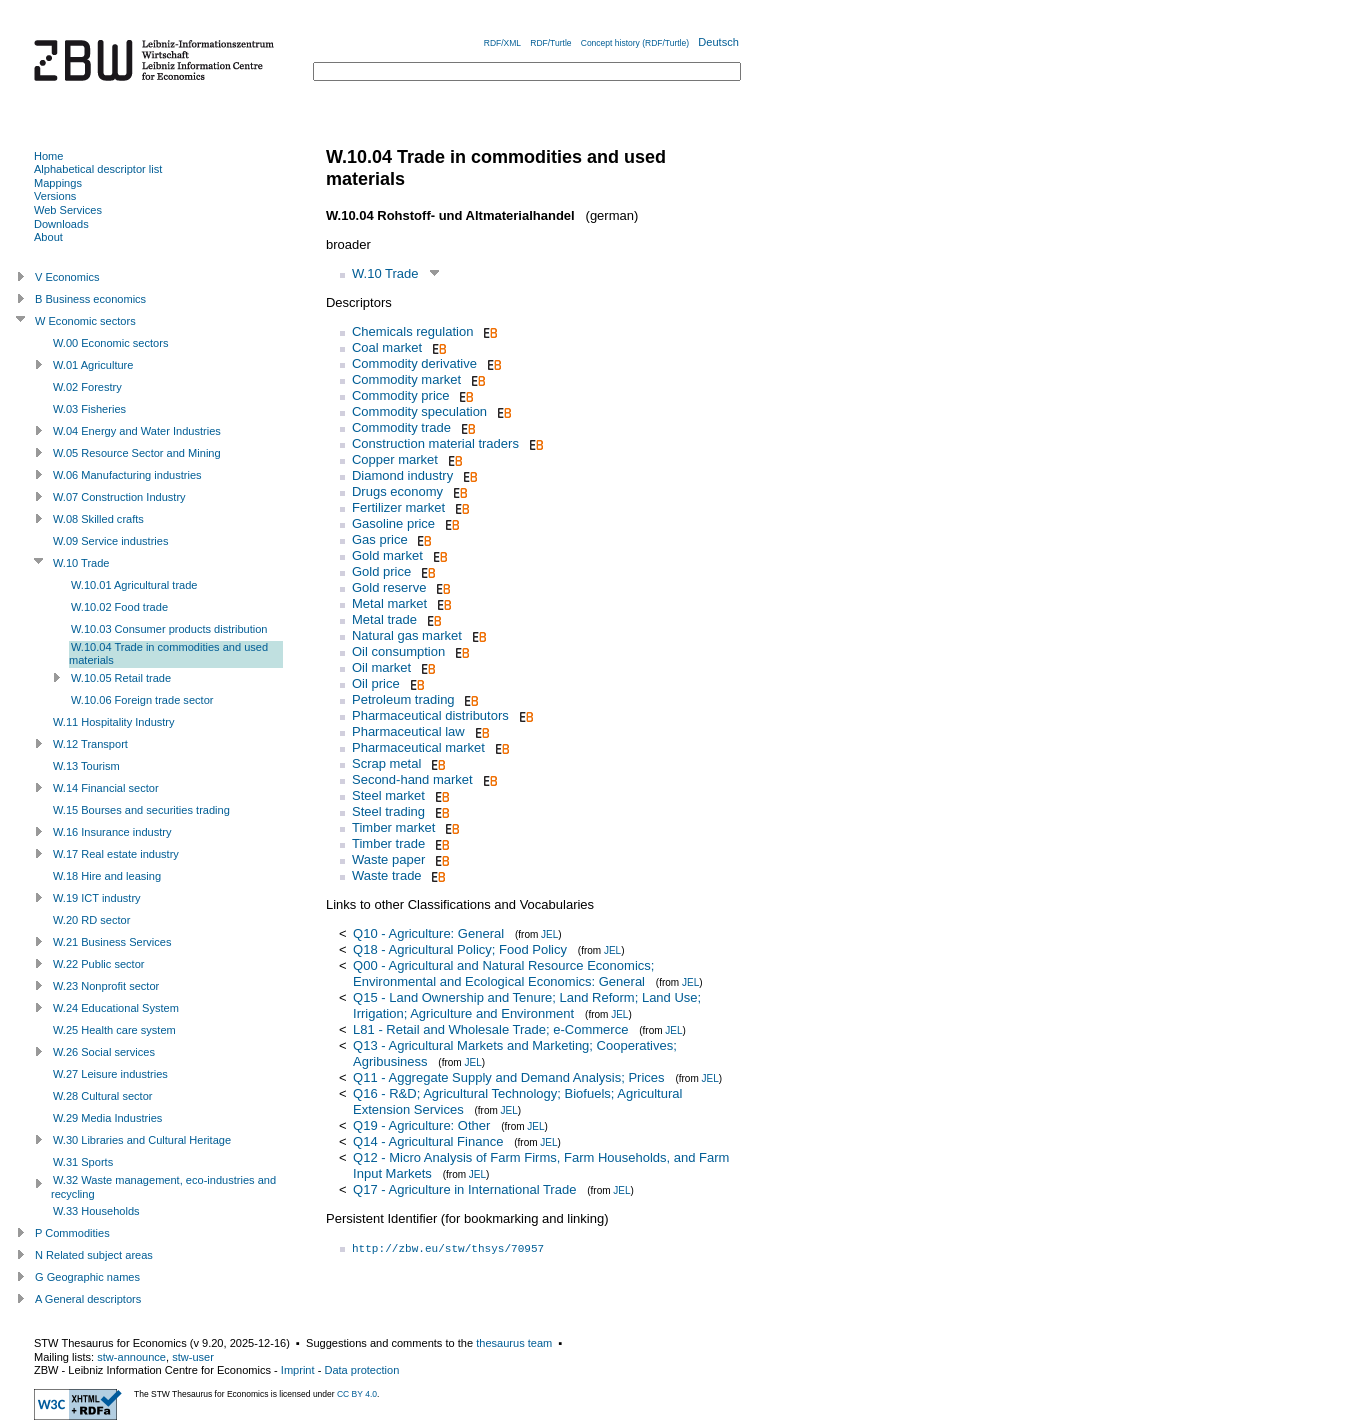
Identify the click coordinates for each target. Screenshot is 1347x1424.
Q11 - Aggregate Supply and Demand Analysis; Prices (508, 1077)
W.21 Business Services (112, 942)
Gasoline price (393, 523)
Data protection (361, 1370)
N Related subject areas (94, 1255)
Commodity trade (401, 427)
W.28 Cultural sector (102, 1096)
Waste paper (388, 859)
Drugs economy (397, 491)
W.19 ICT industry (97, 898)
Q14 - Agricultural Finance (428, 1141)
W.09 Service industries (110, 541)
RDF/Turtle (550, 43)
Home (48, 156)
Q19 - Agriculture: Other (421, 1125)
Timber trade (388, 843)
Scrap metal (386, 763)
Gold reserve (389, 587)
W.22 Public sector (98, 964)
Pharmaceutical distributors (430, 715)
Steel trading (388, 811)
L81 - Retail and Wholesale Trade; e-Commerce (490, 1029)
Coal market (387, 347)
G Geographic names (87, 1277)
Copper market (395, 459)
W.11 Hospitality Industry (114, 722)
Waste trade (387, 875)
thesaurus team (514, 1343)
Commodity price (401, 395)
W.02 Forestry (87, 387)
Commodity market (406, 379)
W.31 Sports (83, 1162)
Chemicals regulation (412, 331)
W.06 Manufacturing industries (127, 475)
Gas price (380, 539)
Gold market (387, 555)
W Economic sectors (85, 321)
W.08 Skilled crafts (98, 519)
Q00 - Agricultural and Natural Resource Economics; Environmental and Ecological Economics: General (503, 973)
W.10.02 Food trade (119, 607)
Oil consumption (398, 651)
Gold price (381, 571)
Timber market (393, 827)
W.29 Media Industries (107, 1118)
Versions (55, 196)
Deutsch (718, 42)
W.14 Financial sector (106, 788)
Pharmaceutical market (418, 747)
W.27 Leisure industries (110, 1074)
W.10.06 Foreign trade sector (142, 700)
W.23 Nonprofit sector (106, 986)
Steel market (388, 795)
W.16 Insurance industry (112, 832)
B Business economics (90, 299)
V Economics (67, 277)
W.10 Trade (385, 273)
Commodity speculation (419, 411)
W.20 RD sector (91, 920)
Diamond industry (402, 475)
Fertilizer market (398, 507)
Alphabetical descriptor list (98, 169)
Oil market (381, 667)
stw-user (193, 1357)
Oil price (376, 683)
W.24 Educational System (116, 1008)
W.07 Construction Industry (119, 497)
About (48, 237)
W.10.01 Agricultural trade (134, 585)
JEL (549, 934)
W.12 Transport (90, 744)
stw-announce (131, 1357)
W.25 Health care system (114, 1030)
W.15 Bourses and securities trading (141, 810)
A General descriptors (88, 1299)
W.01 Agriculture (93, 365)
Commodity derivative (414, 363)
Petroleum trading (403, 699)
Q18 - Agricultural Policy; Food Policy (460, 949)
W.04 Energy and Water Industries (137, 431)
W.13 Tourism (86, 766)
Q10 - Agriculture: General (428, 933)
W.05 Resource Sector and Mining (137, 453)
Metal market (389, 603)
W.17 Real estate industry (116, 854)
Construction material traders (435, 443)
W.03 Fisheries (89, 409)
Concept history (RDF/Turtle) (635, 43)
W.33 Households (96, 1211)
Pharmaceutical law (408, 731)
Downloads (61, 224)
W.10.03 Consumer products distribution (169, 629)
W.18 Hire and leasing (107, 876)
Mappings (58, 183)
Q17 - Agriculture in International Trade (464, 1189)
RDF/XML (502, 43)
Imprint (298, 1370)
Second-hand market (412, 779)
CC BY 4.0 (357, 1394)
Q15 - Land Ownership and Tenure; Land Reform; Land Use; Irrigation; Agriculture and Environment (527, 1005)
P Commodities (72, 1233)
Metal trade (384, 619)
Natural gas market (407, 635)
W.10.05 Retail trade (121, 678)
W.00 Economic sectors (110, 343)
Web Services (68, 210)
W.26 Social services (104, 1052)
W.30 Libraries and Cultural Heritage (142, 1140)
